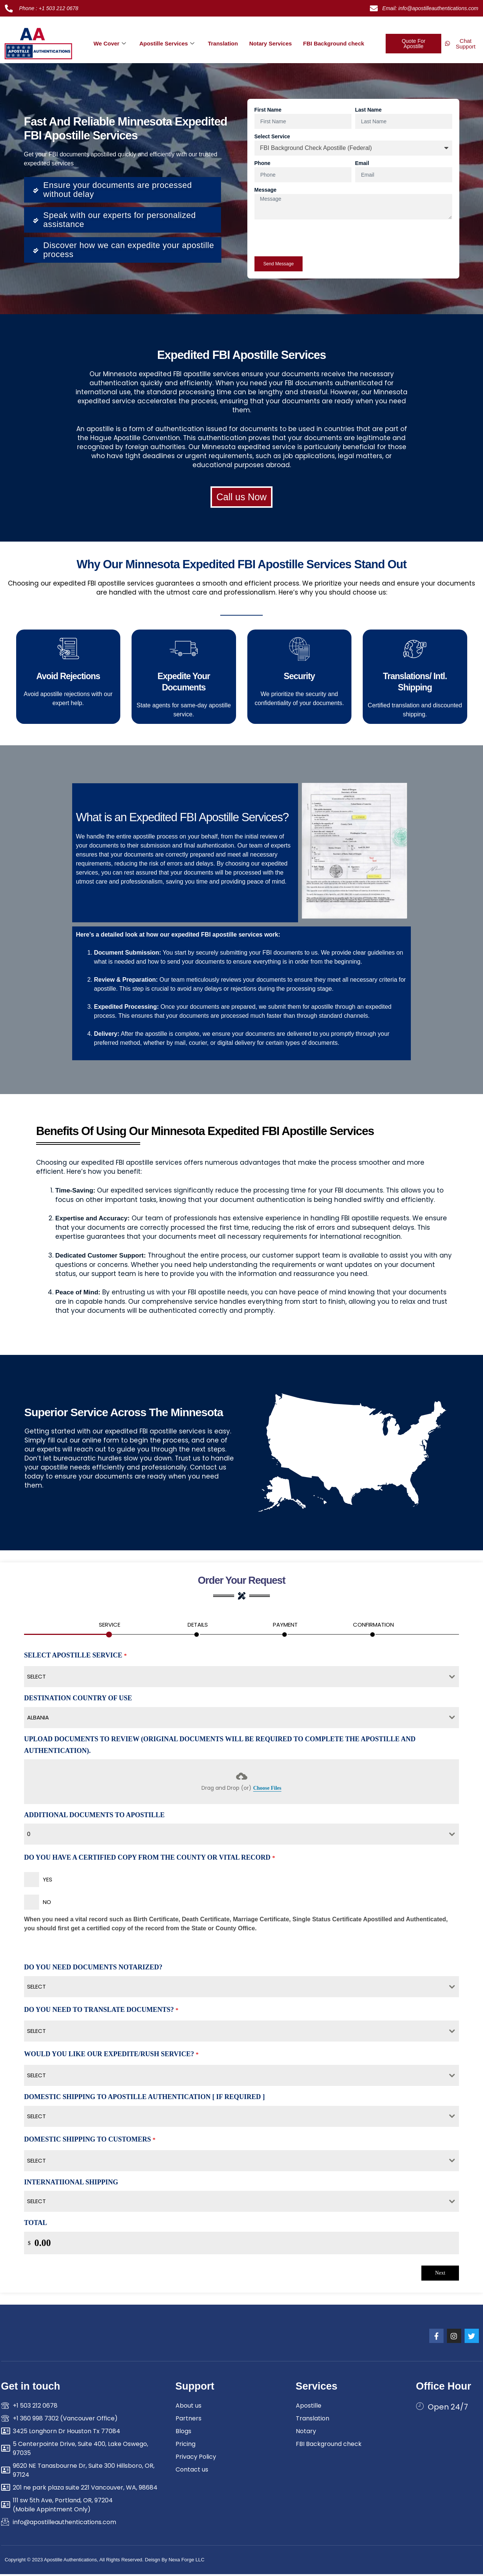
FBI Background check (333, 43)
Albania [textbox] (38, 1719)
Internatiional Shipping (71, 2183)
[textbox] (234, 1678)
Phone (262, 163)
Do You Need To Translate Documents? (101, 2011)
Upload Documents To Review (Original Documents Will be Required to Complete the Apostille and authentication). (219, 1746)
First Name (268, 110)
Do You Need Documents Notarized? (93, 1969)
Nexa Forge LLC (186, 2561)
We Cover (110, 43)
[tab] (110, 1628)
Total (35, 2224)
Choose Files (267, 1790)
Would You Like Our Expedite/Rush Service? (111, 2056)
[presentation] (311, 238)
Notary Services (270, 43)
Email (362, 163)
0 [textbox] (28, 1836)
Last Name (368, 110)
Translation (223, 43)
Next (440, 2274)
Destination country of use (78, 1700)
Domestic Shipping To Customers (90, 2141)
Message (265, 190)
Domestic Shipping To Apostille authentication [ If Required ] (144, 2098)
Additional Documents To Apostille (94, 1816)
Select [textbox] (36, 1988)
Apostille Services (166, 43)
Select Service (272, 136)
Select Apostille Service (75, 1657)
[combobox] (241, 1678)
